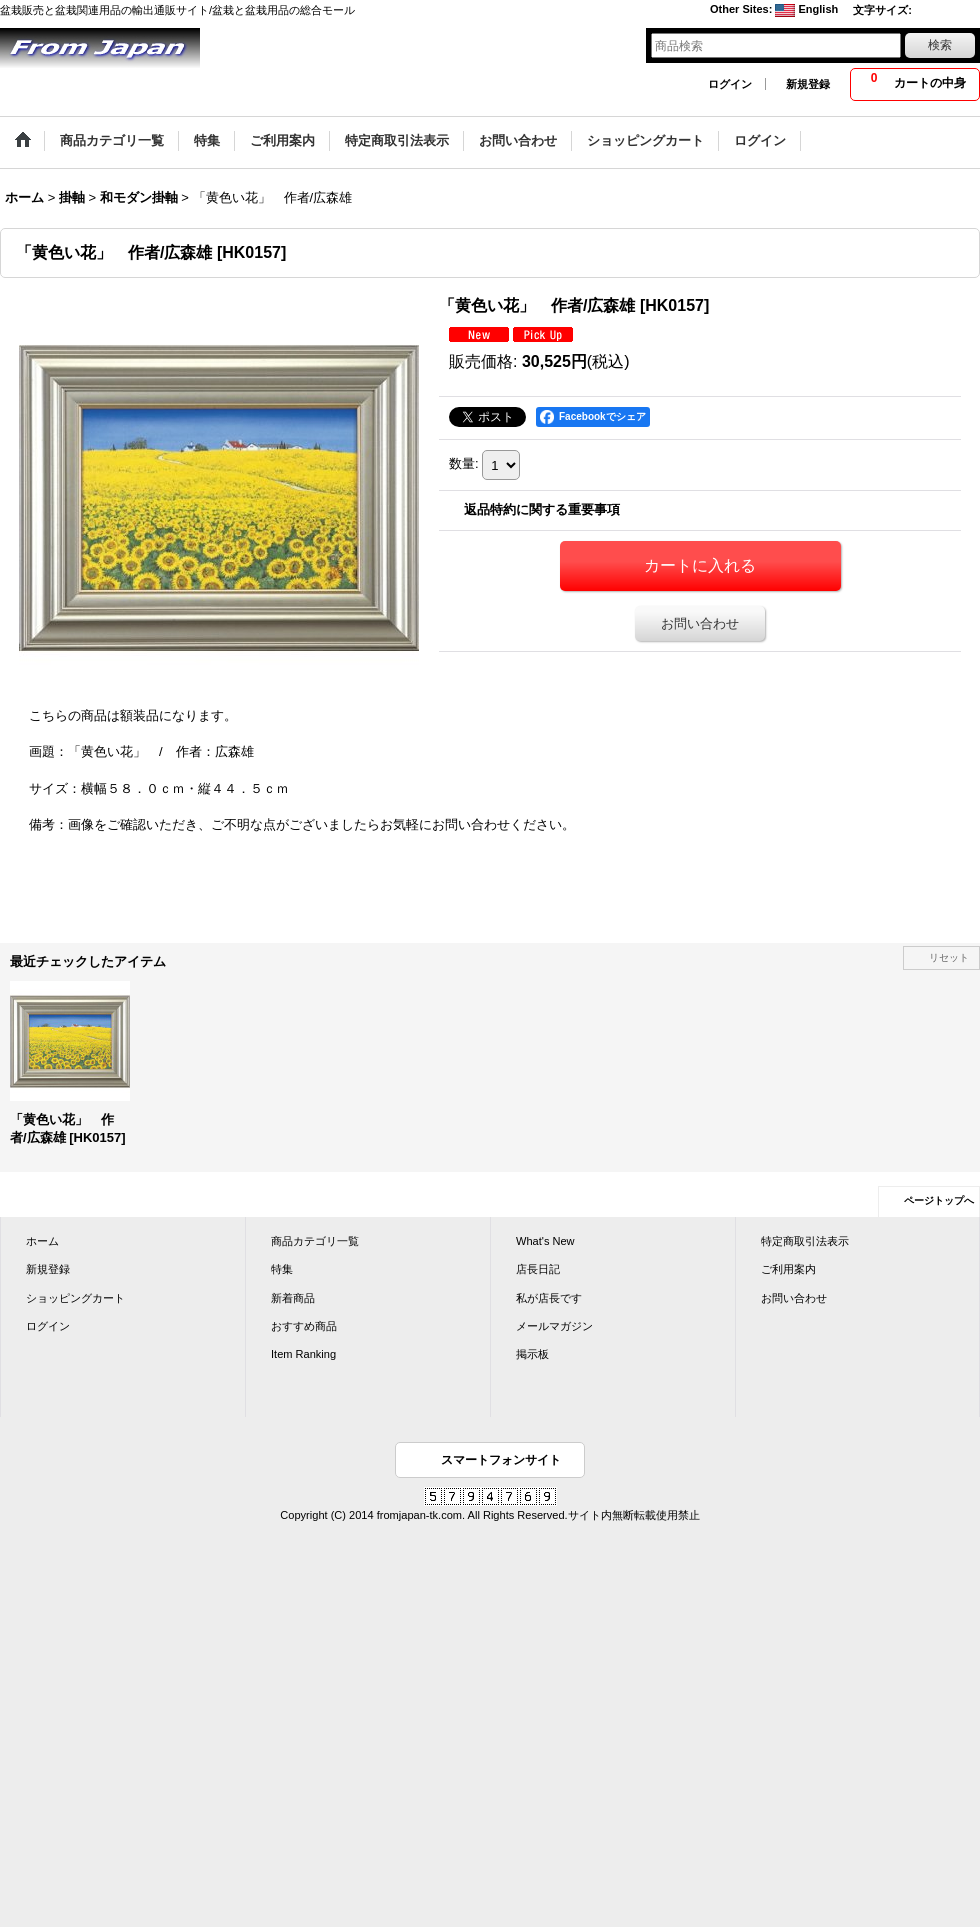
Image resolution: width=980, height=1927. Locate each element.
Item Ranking (303, 1354)
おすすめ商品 (304, 1326)
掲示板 (532, 1354)
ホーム (42, 1241)
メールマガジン (554, 1326)
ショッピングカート (75, 1298)
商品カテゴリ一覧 (315, 1241)
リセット (949, 957)
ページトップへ (939, 1200)
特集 (282, 1269)
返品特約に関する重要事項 (542, 509)
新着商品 (293, 1298)
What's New (545, 1241)
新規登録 (808, 84)
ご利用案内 (788, 1269)
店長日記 (538, 1269)
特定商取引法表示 (805, 1241)
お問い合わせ (700, 623)
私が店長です (549, 1298)
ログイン (730, 84)
